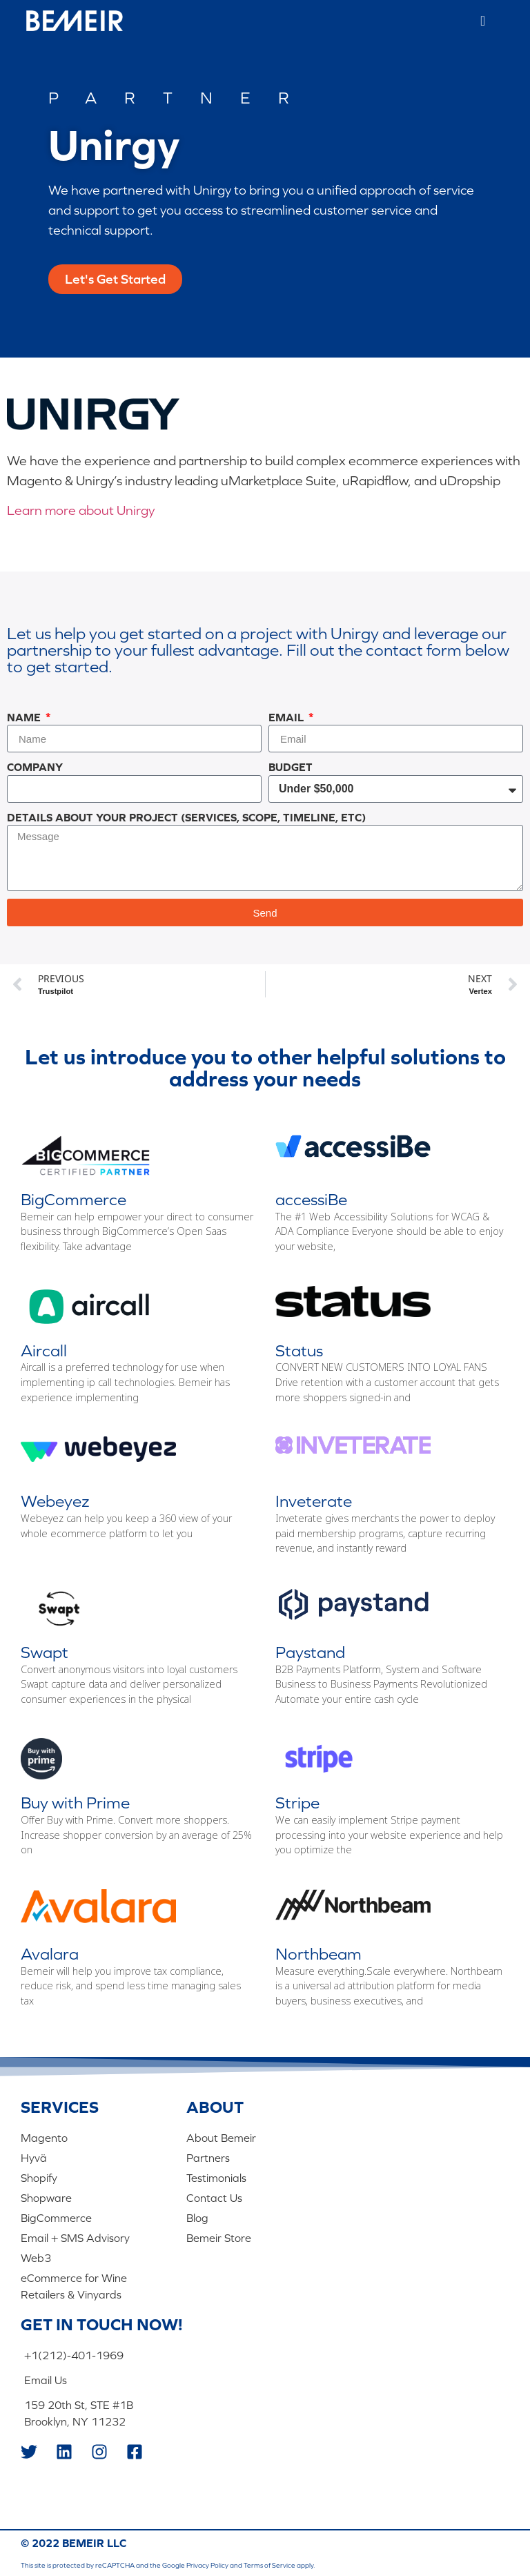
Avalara (50, 1953)
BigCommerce (73, 1199)
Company (35, 767)
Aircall (44, 1350)
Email (287, 717)
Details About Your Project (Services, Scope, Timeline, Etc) (186, 817)
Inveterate (313, 1501)
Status (299, 1350)
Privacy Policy (207, 2565)
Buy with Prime (75, 1802)
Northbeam (318, 1953)
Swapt (44, 1652)
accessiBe (311, 1199)
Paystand (310, 1652)
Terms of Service (269, 2565)
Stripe (297, 1802)
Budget (290, 767)
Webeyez (55, 1501)
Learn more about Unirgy (81, 510)
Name (25, 717)
